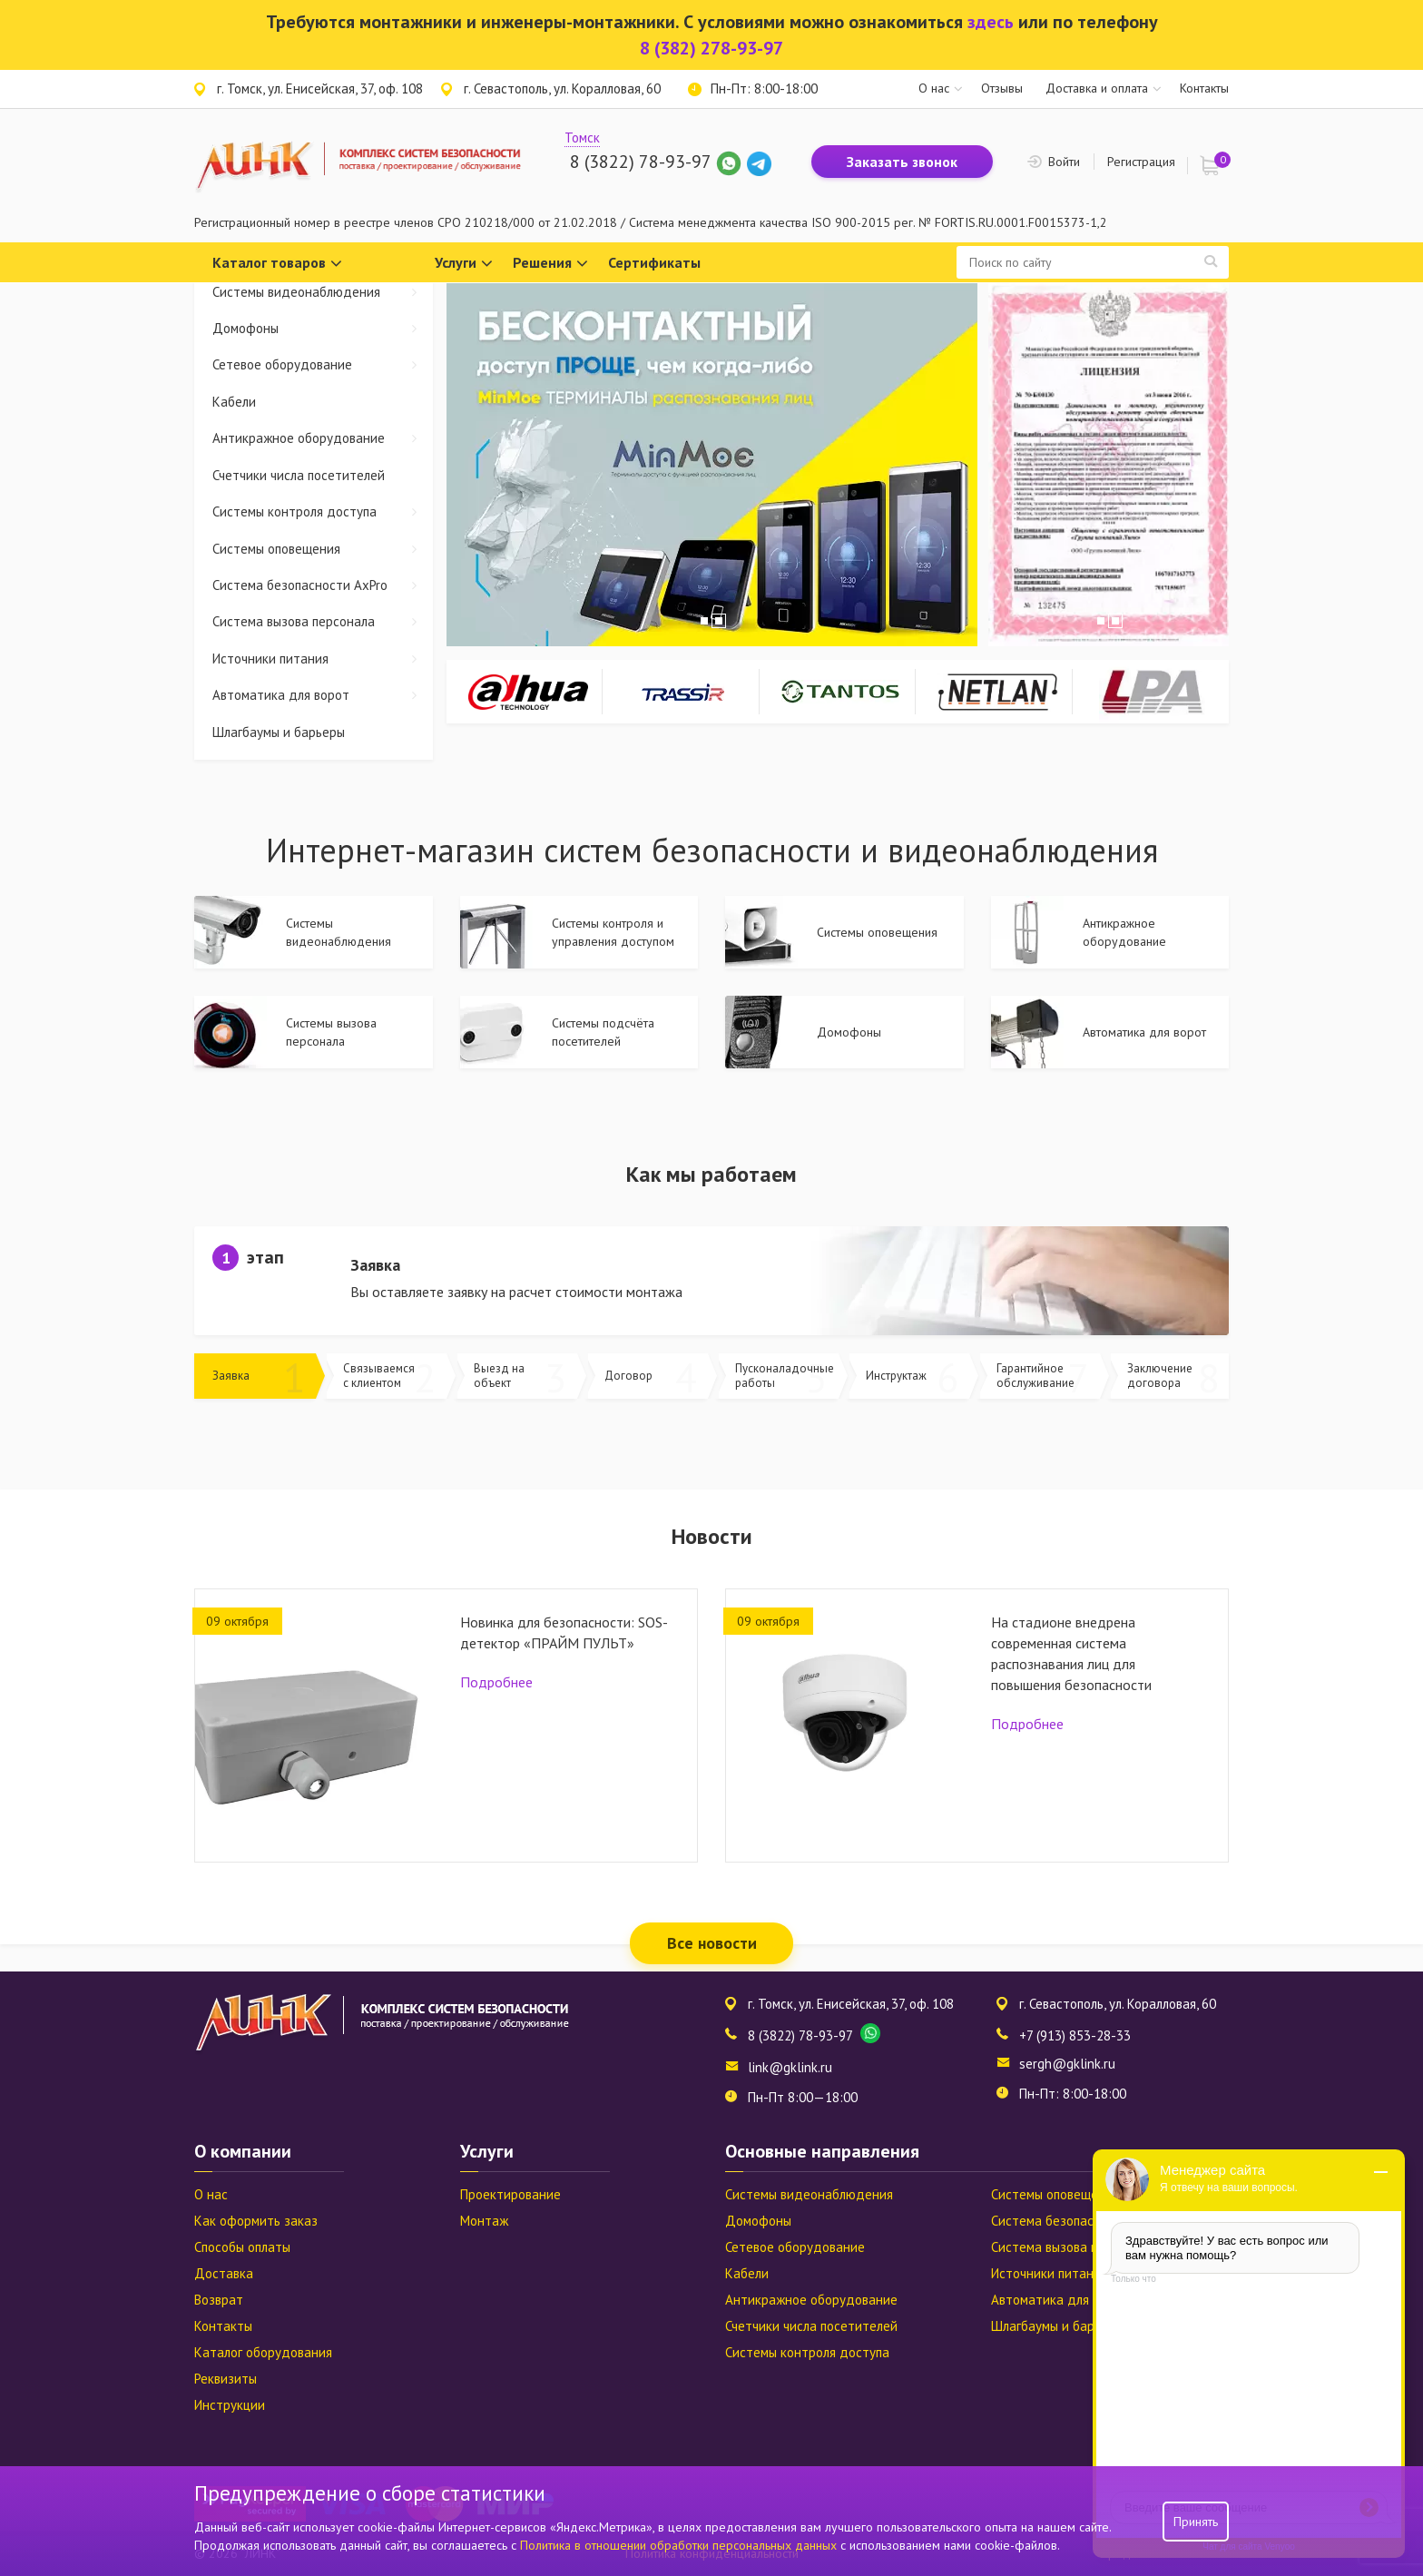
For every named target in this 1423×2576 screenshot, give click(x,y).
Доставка (223, 2273)
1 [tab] (704, 621)
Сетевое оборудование (322, 364)
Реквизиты (225, 2378)
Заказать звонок (902, 161)
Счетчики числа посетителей (298, 475)
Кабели (234, 401)
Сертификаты (654, 262)
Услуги (464, 264)
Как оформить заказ (256, 2220)
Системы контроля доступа (322, 511)
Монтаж (484, 2220)
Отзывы (1002, 88)
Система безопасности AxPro (322, 585)
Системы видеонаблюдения (322, 292)
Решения (550, 264)
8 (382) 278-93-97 (711, 48)
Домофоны (322, 328)
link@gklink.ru (790, 2067)
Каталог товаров (277, 264)
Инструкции (229, 2405)
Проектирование (510, 2194)
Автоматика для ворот (322, 695)
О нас (933, 88)
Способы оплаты (242, 2247)
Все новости (712, 1942)
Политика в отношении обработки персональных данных (680, 2545)
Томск (582, 137)
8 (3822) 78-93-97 (640, 161)
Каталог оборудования (263, 2352)
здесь (990, 22)
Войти (1064, 161)
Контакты (1204, 88)
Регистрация (1141, 161)
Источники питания (322, 658)
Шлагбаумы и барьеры (278, 732)
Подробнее (496, 1682)
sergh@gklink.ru (1067, 2063)
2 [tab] (719, 621)
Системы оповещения (322, 548)
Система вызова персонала (322, 621)
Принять (1195, 2521)
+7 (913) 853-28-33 (1075, 2035)
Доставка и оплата (1096, 88)
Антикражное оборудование (322, 438)
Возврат (218, 2299)
